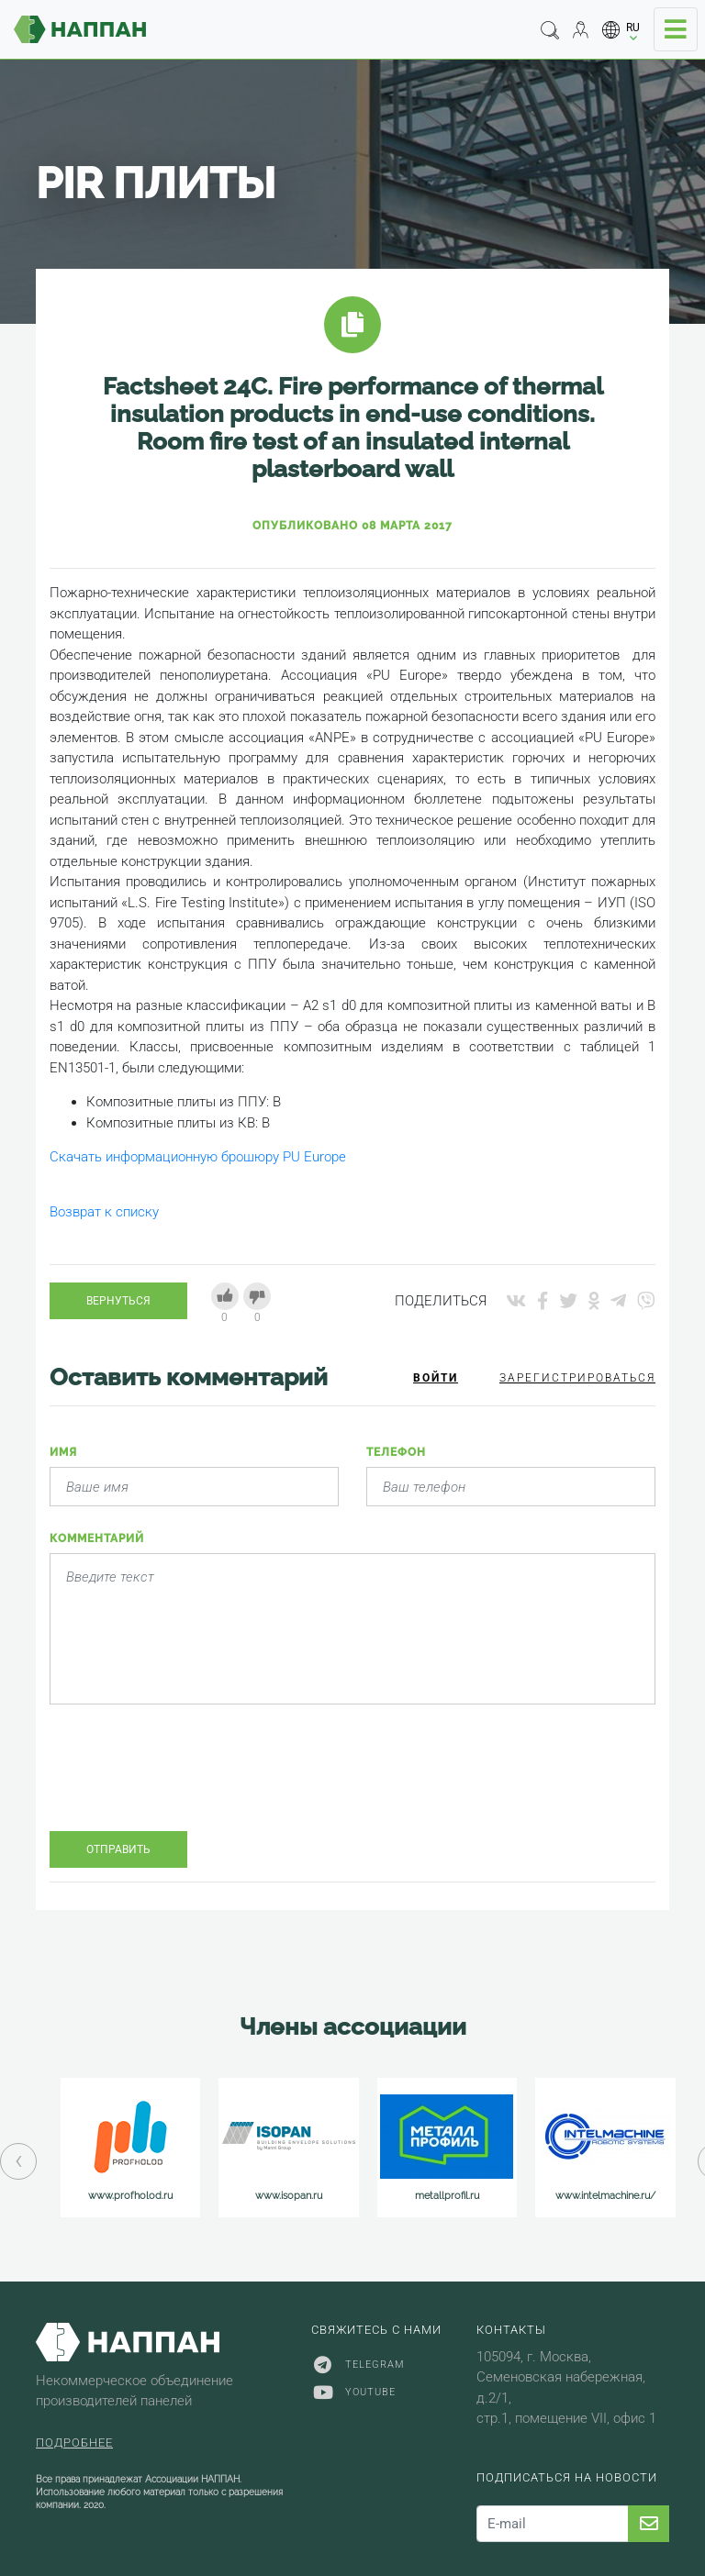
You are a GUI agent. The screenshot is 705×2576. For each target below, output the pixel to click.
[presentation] (189, 1781)
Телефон (396, 1452)
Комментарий (97, 1538)
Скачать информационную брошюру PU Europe (198, 1157)
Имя (63, 1452)
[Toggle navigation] (676, 29)
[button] (621, 29)
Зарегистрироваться (577, 1377)
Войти (435, 1377)
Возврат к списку (104, 1212)
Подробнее (74, 2442)
